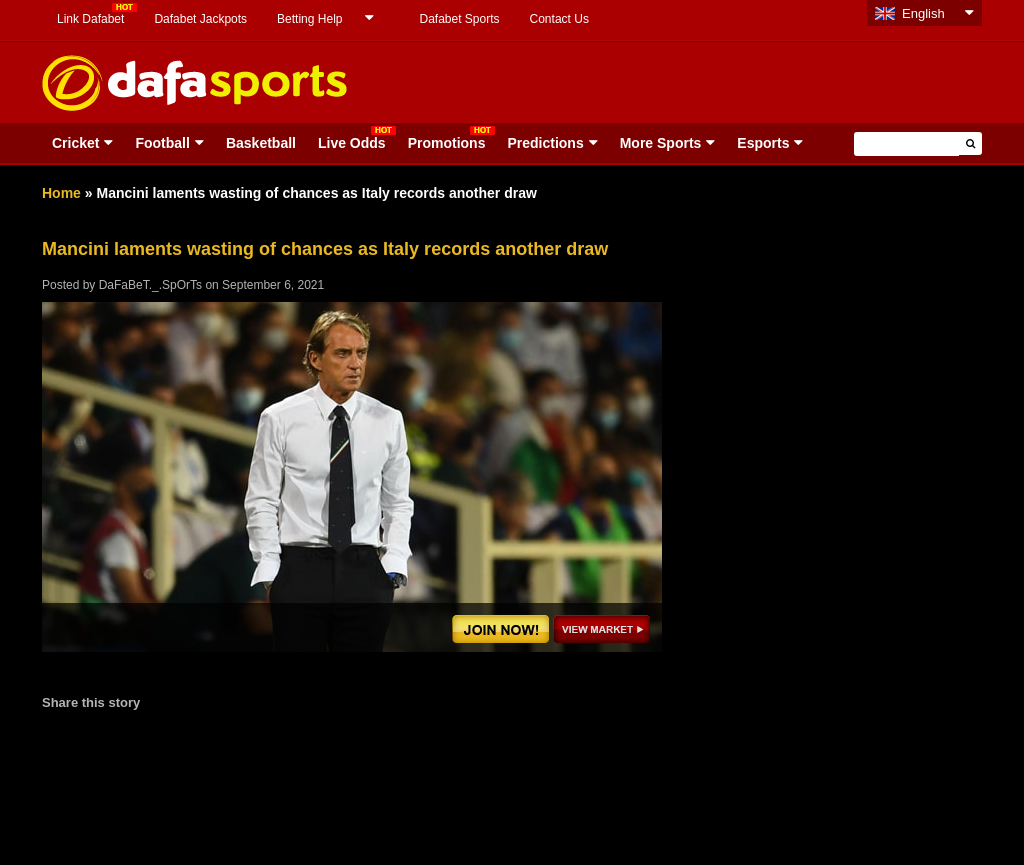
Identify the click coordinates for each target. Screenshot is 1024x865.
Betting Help (309, 19)
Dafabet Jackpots (200, 19)
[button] (970, 143)
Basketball (261, 143)
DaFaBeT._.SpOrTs (150, 285)
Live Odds (352, 143)
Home (61, 193)
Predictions (545, 143)
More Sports (661, 143)
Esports (763, 143)
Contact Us (559, 19)
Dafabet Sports (459, 19)
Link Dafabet (90, 19)
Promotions (447, 143)
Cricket (75, 143)
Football (162, 143)
